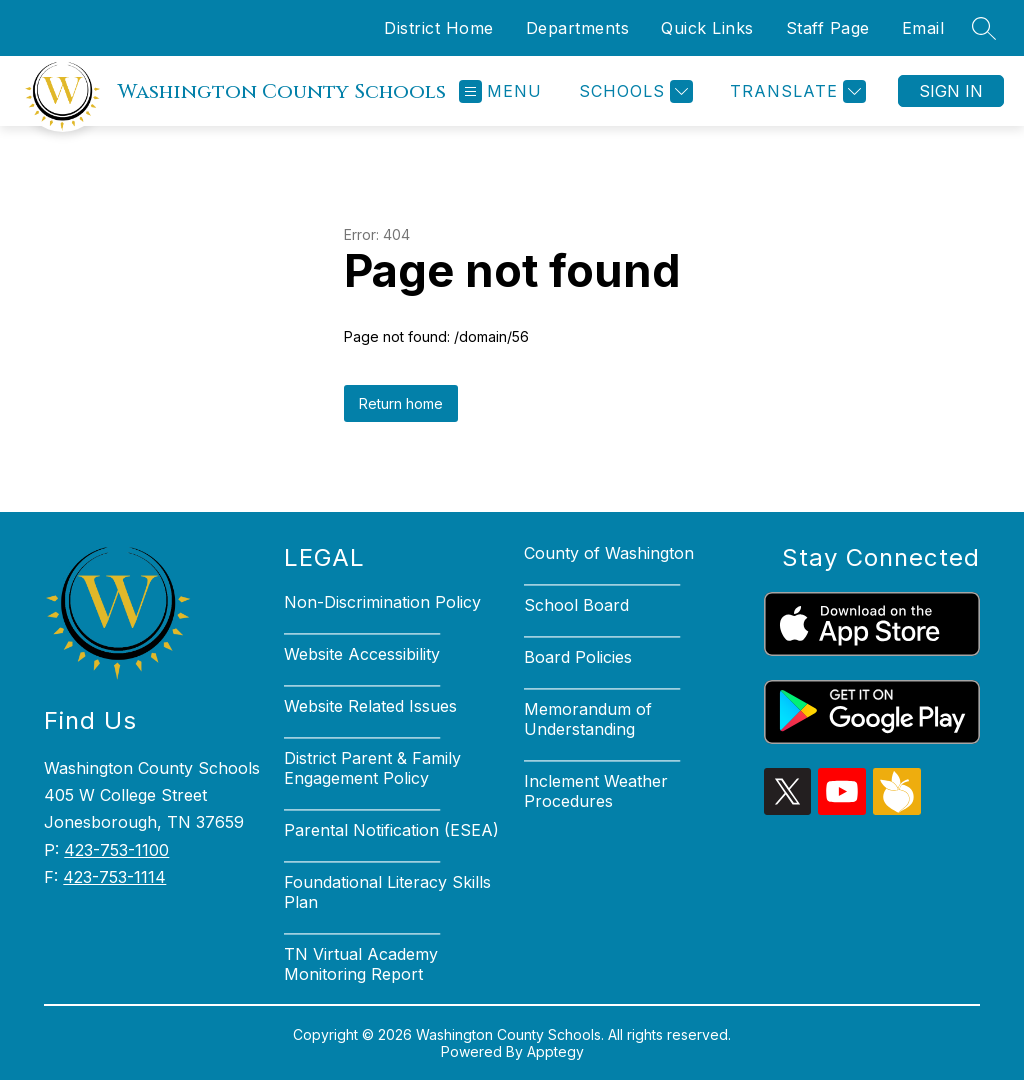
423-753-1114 (114, 877)
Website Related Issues (370, 706)
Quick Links (707, 28)
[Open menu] (500, 91)
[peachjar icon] (897, 809)
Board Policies (578, 657)
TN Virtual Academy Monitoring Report (361, 964)
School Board (576, 605)
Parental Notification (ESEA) (391, 830)
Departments (578, 28)
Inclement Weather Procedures (596, 791)
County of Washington (609, 553)
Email (923, 28)
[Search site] (984, 28)
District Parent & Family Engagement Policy (372, 768)
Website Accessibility (362, 654)
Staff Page (828, 28)
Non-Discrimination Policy (382, 602)
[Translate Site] (795, 91)
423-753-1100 (116, 850)
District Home (439, 28)
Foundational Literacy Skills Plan (387, 892)
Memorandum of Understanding (588, 719)
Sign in (951, 91)
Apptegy (555, 1051)
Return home (401, 403)
